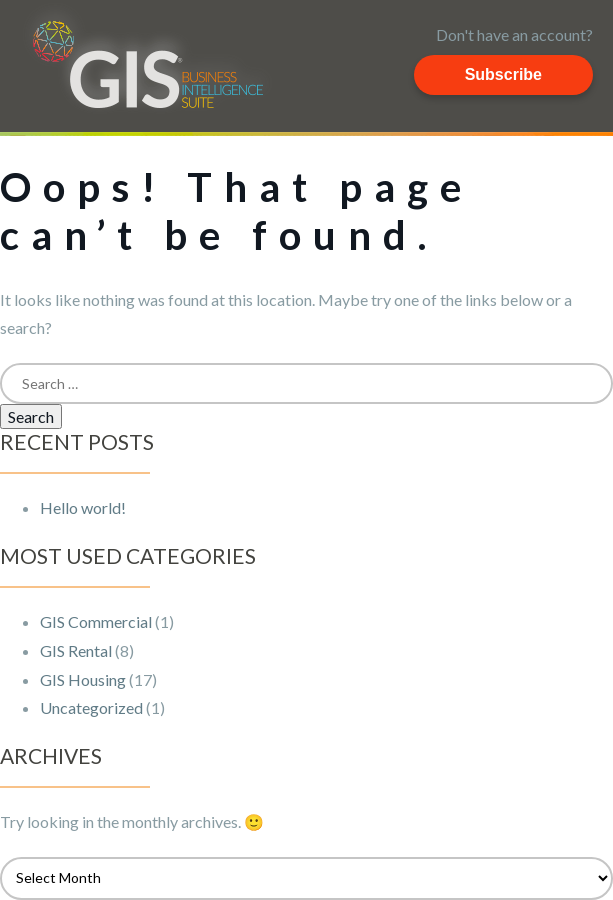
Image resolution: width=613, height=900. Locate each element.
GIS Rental (76, 650)
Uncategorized (91, 707)
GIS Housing (83, 679)
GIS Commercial (96, 621)
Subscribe (503, 74)
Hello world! (83, 507)
